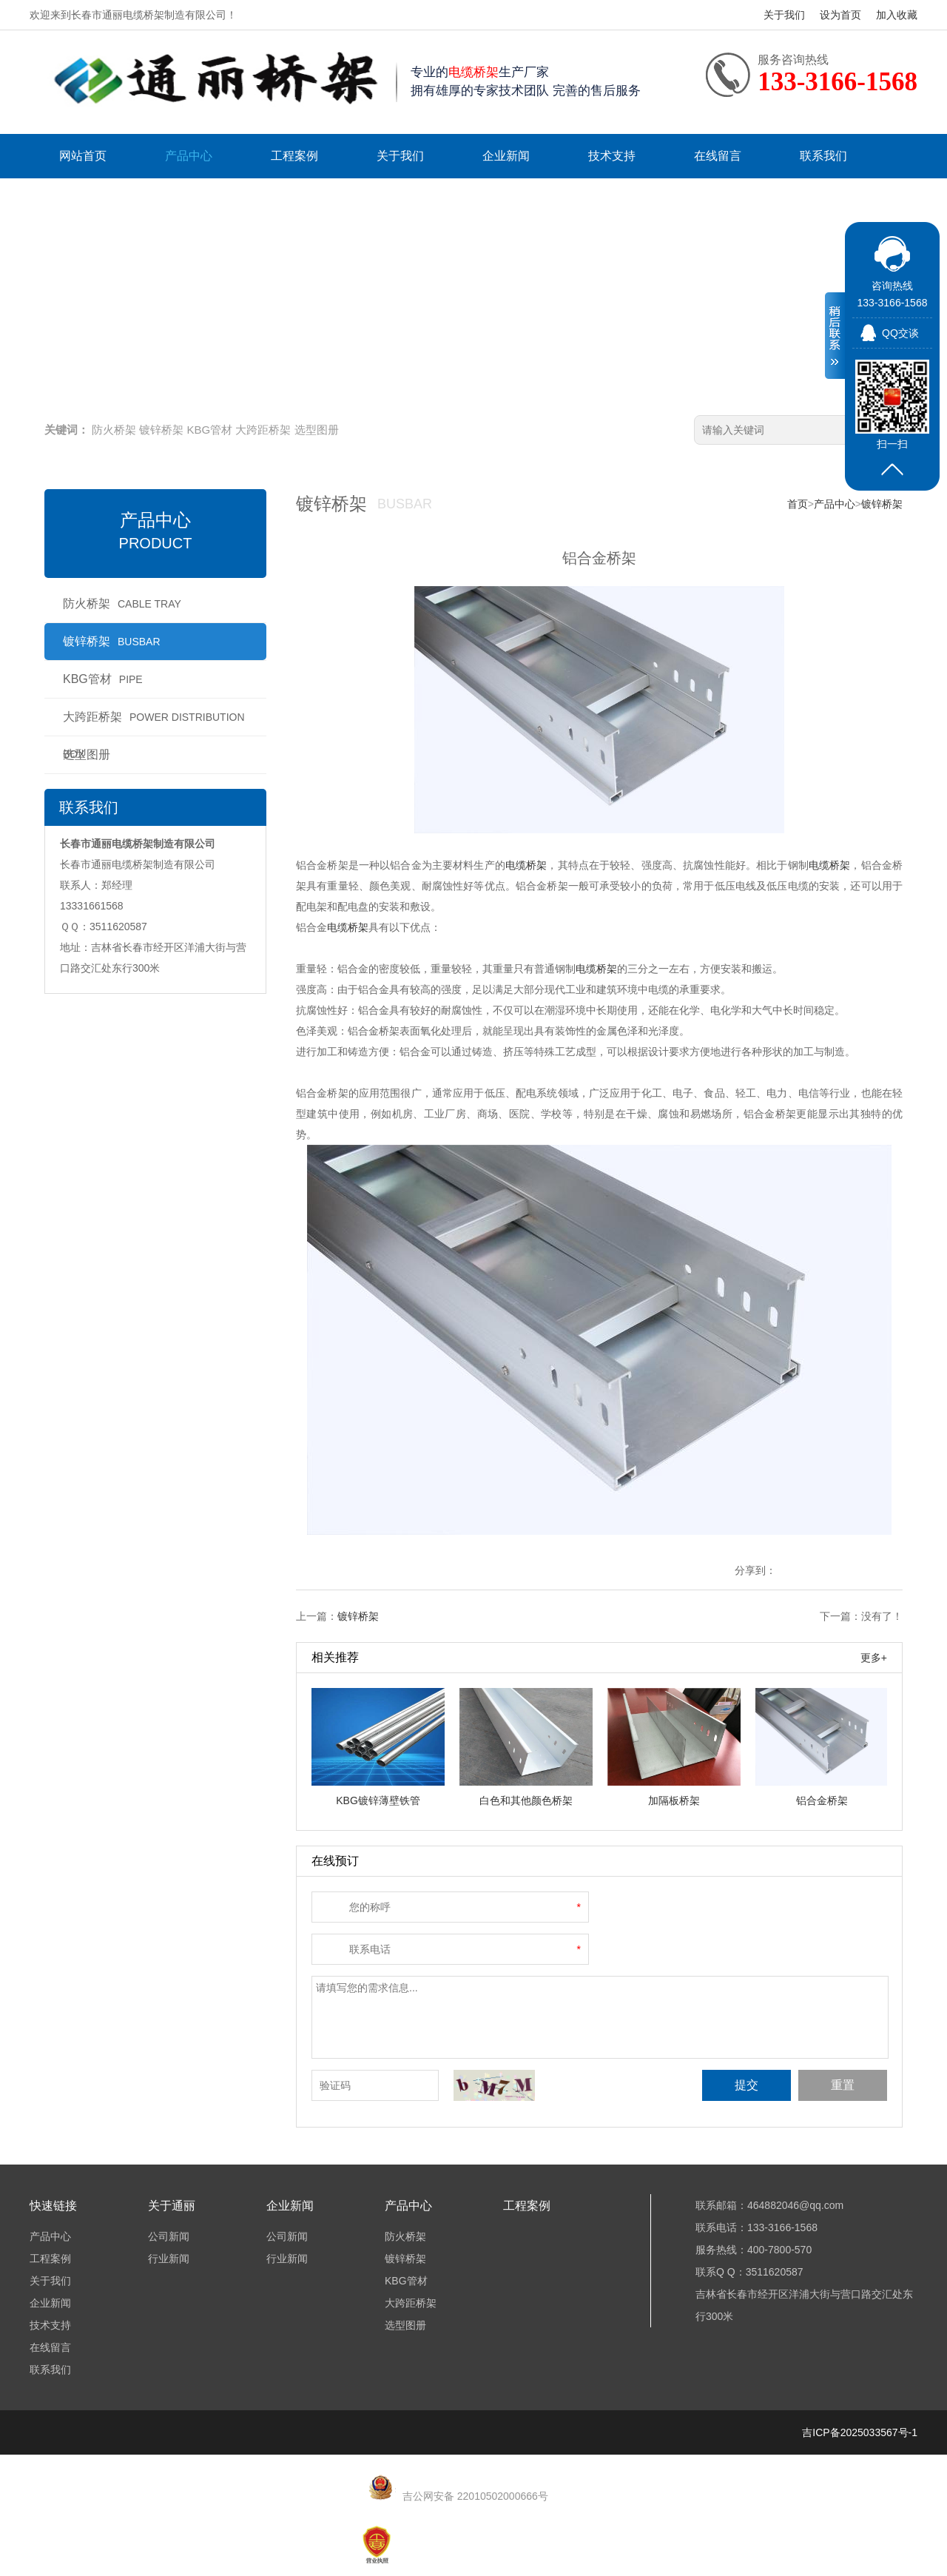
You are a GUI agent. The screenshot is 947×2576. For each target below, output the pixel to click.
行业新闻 (168, 2258)
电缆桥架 (526, 865)
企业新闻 (506, 155)
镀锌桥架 (161, 429)
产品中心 (188, 155)
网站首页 (83, 155)
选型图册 (316, 429)
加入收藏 (896, 15)
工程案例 (294, 155)
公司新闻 (168, 2236)
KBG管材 (210, 429)
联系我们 (823, 155)
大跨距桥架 (263, 429)
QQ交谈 (900, 333)
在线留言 (717, 155)
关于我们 (784, 15)
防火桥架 (114, 429)
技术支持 (612, 155)
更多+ (873, 1658)
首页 (797, 504)
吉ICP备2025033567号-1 (859, 2432)
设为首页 (840, 15)
